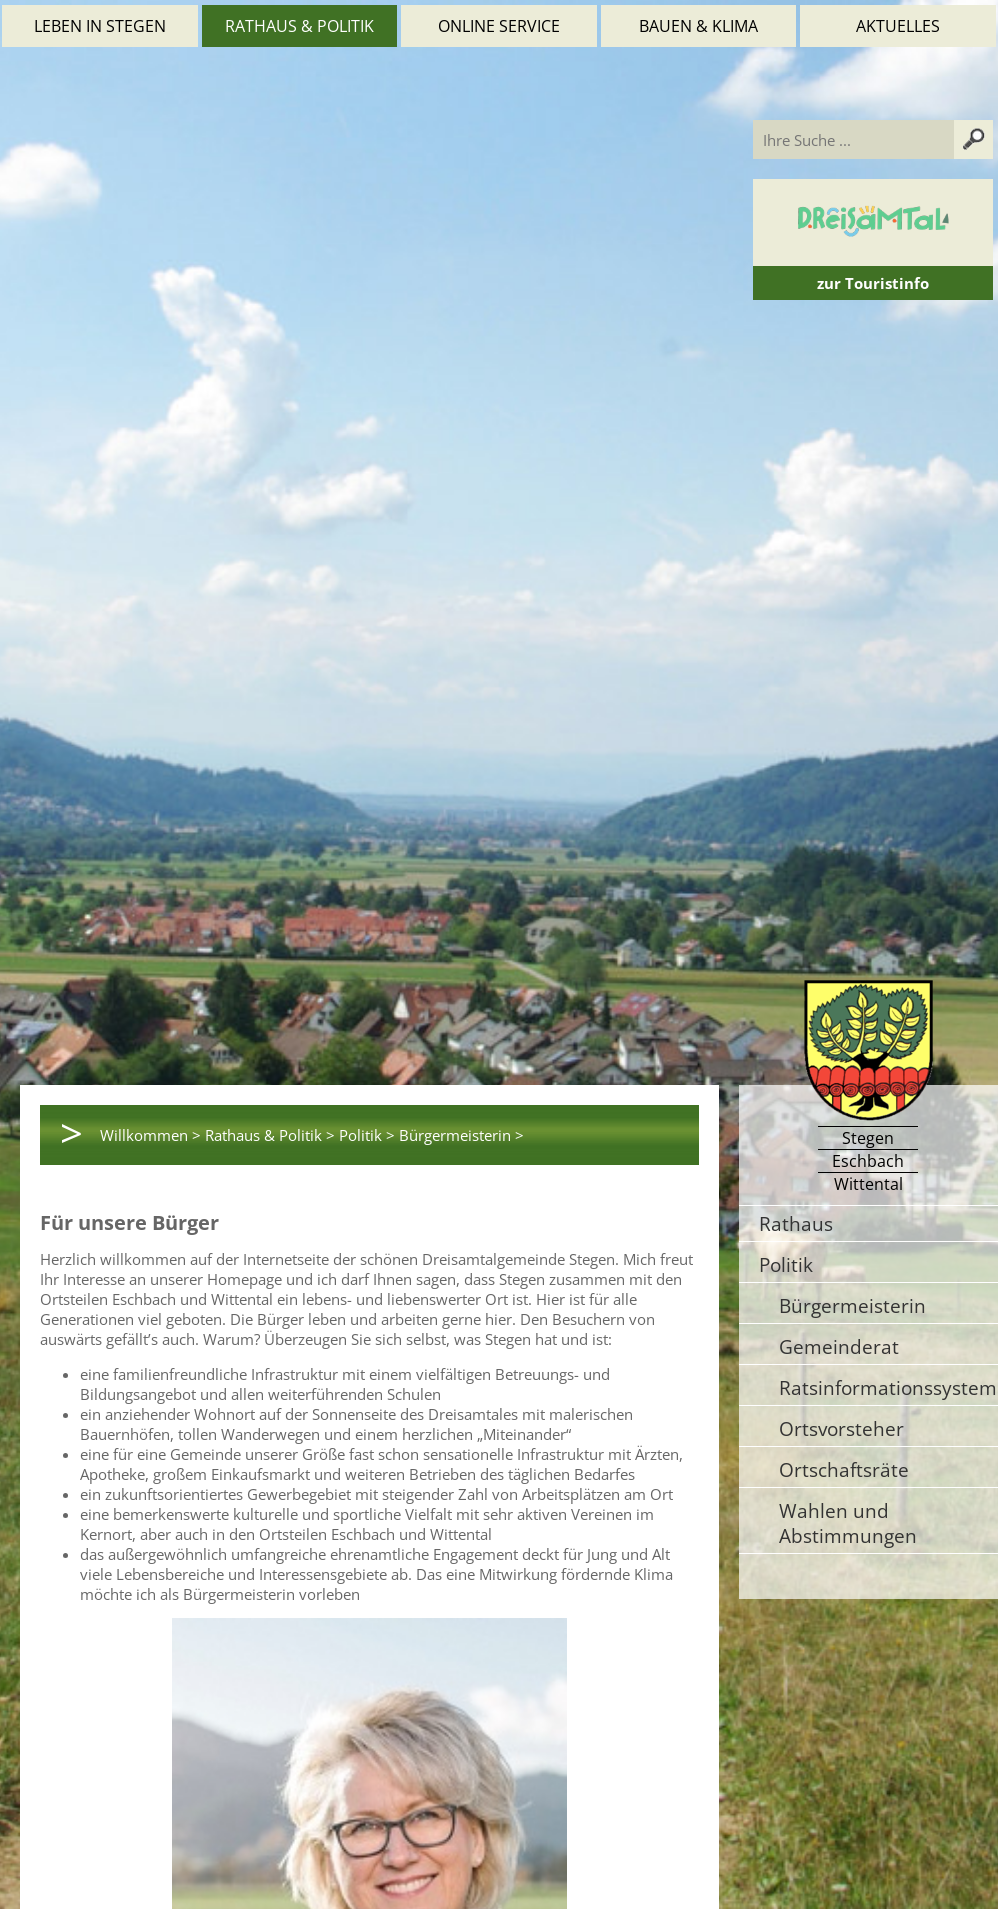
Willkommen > (150, 1135)
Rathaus (796, 1223)
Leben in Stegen (100, 26)
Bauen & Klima (698, 26)
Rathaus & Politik (299, 26)
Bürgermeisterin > (461, 1135)
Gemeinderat (839, 1346)
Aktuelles (898, 26)
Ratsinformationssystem (888, 1387)
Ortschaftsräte (844, 1469)
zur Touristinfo (873, 283)
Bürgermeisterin (852, 1305)
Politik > (367, 1135)
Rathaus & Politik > (270, 1135)
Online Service (499, 26)
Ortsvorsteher (841, 1428)
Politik (786, 1264)
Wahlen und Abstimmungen (848, 1523)
